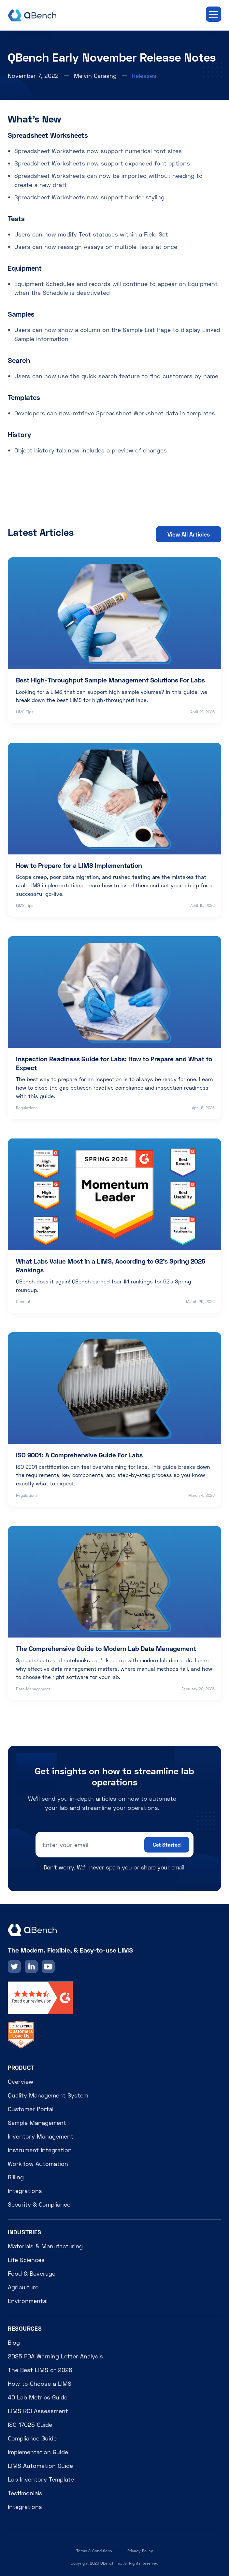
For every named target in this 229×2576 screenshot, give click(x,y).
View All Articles (188, 534)
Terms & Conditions (94, 2550)
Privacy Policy (140, 2550)
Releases (144, 75)
